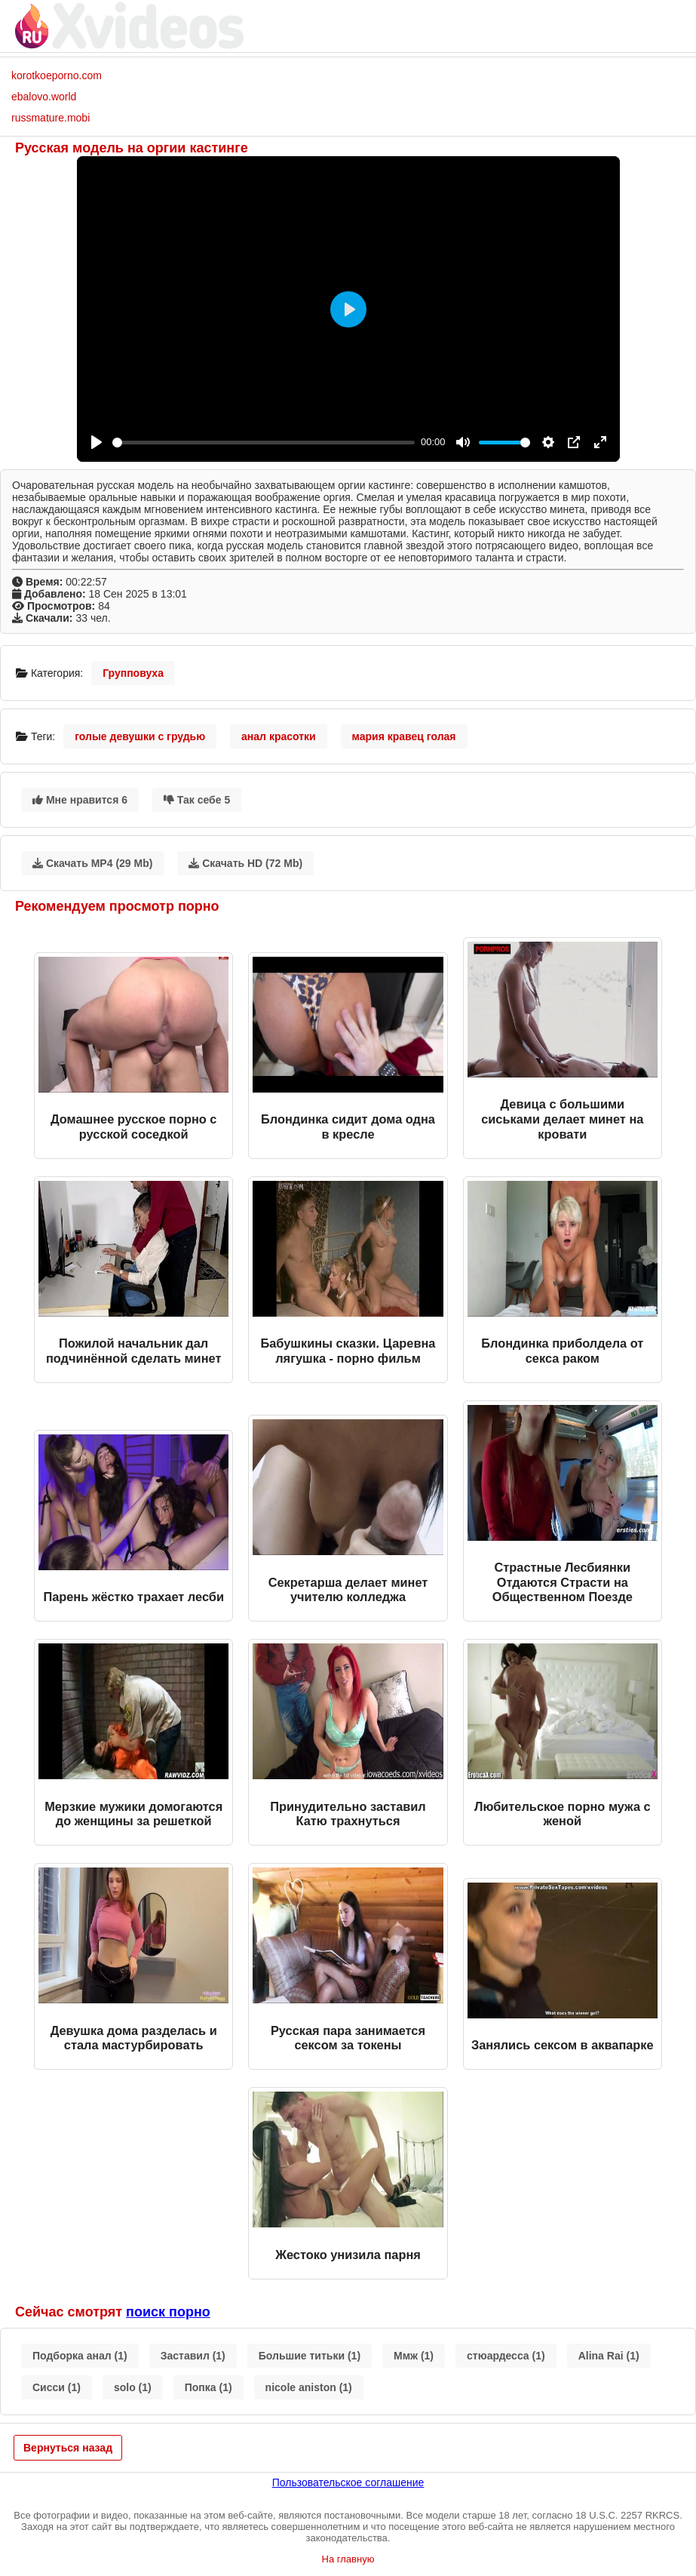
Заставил (193, 2356)
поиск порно (168, 2311)
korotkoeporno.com (56, 75)
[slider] (263, 442)
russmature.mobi (50, 118)
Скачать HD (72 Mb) (245, 863)
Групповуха (133, 673)
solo (133, 2387)
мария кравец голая (404, 736)
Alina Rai (608, 2356)
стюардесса (506, 2356)
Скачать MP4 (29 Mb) (92, 863)
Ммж (414, 2356)
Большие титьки (309, 2356)
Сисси (56, 2387)
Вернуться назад (67, 2448)
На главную (348, 2559)
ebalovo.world (43, 97)
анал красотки (278, 736)
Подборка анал (79, 2356)
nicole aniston (308, 2387)
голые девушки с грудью (140, 736)
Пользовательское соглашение (348, 2482)
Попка (208, 2387)
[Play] (96, 442)
